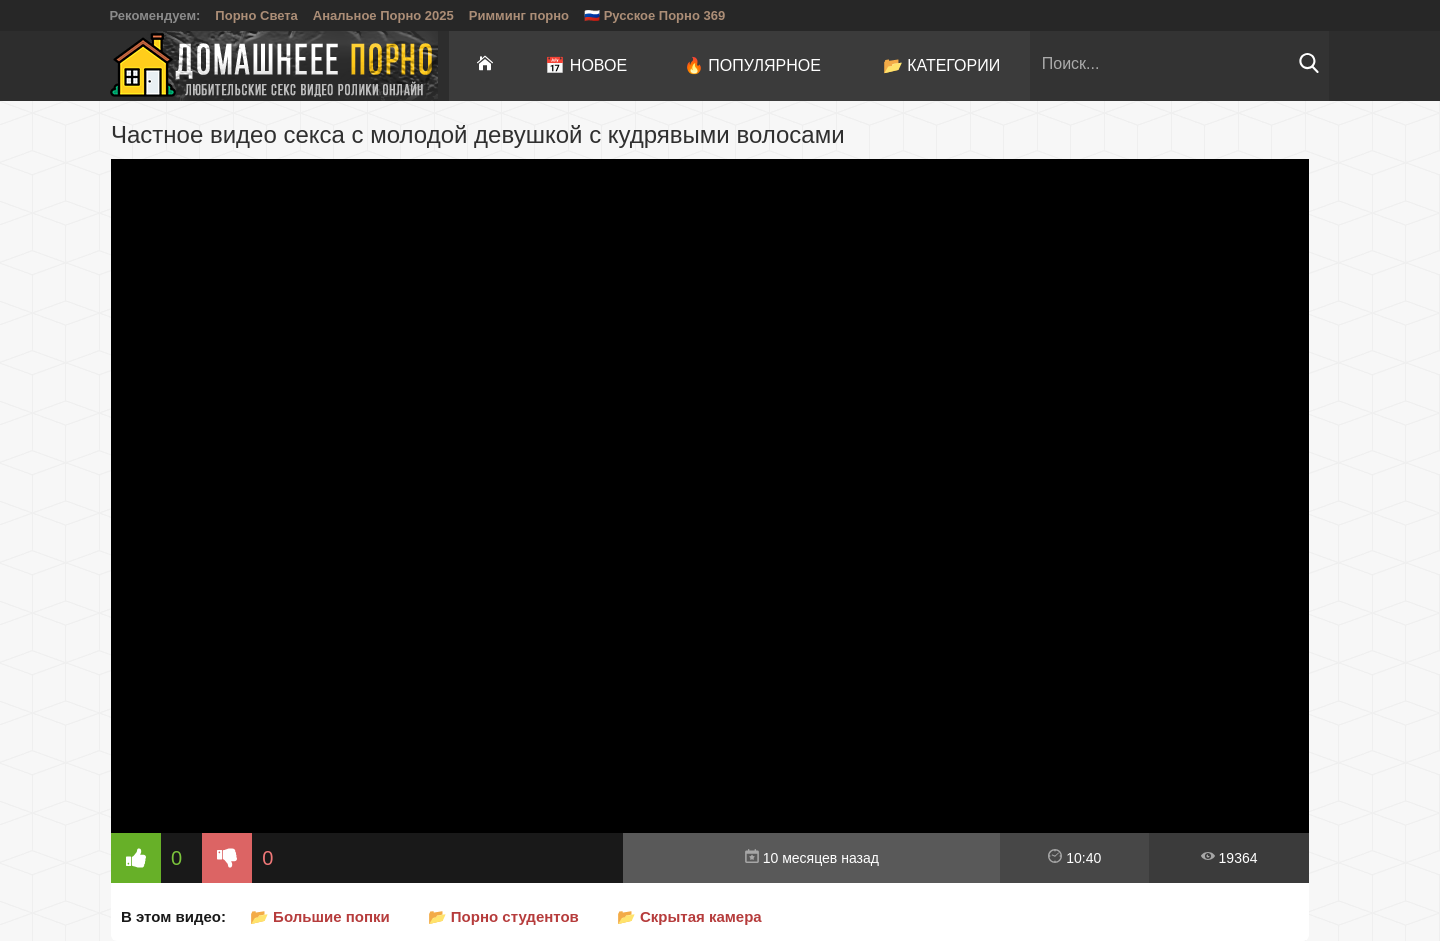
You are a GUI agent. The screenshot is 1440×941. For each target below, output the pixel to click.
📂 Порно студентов (503, 916)
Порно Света (256, 15)
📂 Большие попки (320, 916)
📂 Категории (942, 65)
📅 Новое (586, 65)
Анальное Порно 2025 (383, 15)
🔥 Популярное (752, 65)
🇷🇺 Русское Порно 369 (654, 15)
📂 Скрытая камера (689, 916)
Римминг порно (519, 15)
